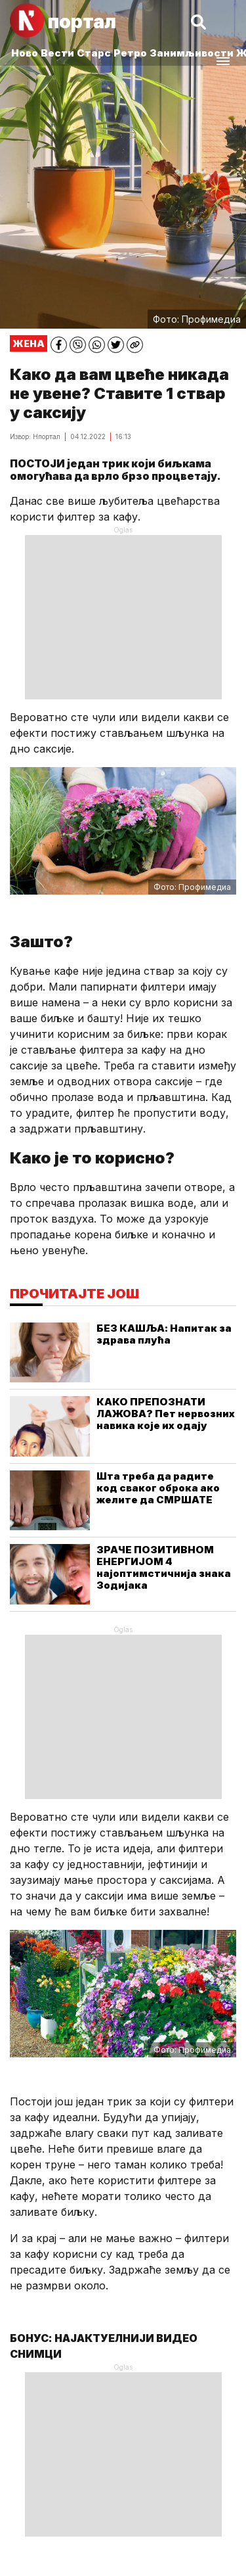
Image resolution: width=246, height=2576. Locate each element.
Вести (57, 53)
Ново (24, 53)
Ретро (130, 53)
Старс (94, 53)
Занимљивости (192, 53)
